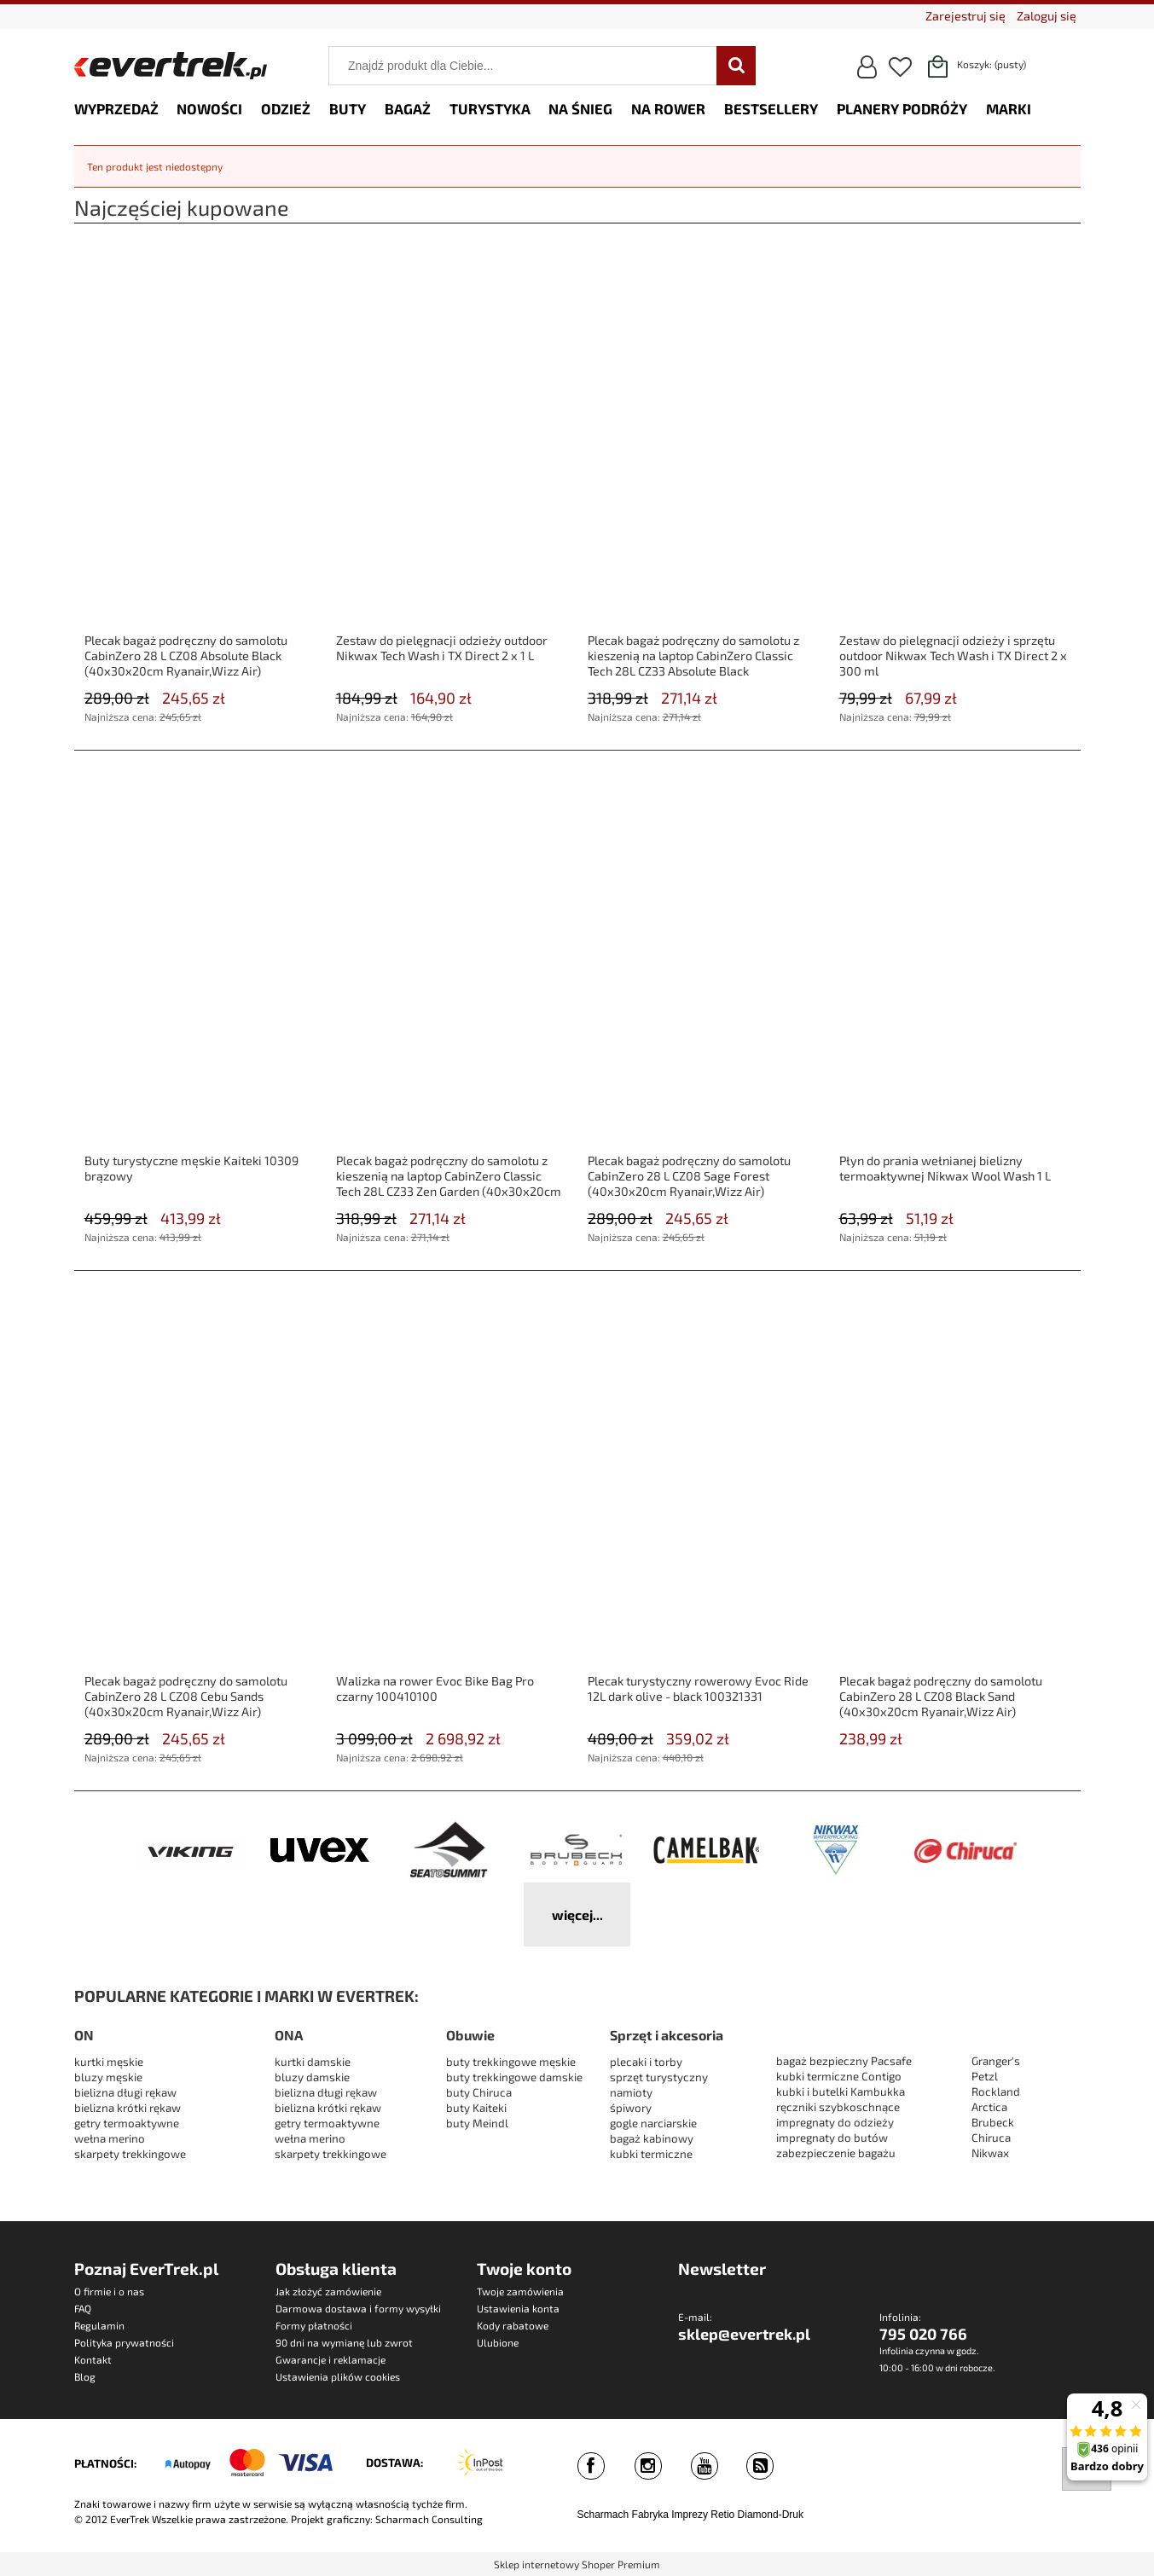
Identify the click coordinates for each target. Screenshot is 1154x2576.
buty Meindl (477, 2123)
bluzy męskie (108, 2077)
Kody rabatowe (512, 2325)
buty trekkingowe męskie (511, 2061)
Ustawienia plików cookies (337, 2376)
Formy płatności (313, 2325)
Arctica (989, 2107)
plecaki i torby (646, 2061)
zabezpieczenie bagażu (836, 2153)
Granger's (995, 2061)
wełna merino (109, 2138)
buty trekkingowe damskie (514, 2077)
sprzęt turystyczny (659, 2077)
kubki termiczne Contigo (839, 2076)
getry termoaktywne (126, 2123)
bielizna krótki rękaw (127, 2108)
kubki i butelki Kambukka (840, 2091)
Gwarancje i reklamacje (330, 2359)
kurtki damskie (313, 2061)
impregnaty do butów (832, 2137)
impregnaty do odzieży (835, 2122)
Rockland (995, 2091)
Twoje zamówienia (520, 2291)
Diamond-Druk (770, 2515)
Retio (722, 2515)
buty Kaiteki (476, 2108)
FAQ (82, 2308)
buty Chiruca (479, 2092)
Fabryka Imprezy (670, 2515)
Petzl (984, 2076)
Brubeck (992, 2122)
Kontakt (93, 2359)
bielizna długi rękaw (125, 2092)
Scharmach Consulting (429, 2519)
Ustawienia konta (518, 2308)
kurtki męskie (108, 2061)
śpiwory (631, 2108)
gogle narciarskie (653, 2123)
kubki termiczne (651, 2154)
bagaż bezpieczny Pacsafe (844, 2061)
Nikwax (990, 2153)
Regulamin (99, 2325)
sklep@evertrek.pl (744, 2333)
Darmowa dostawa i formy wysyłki (358, 2308)
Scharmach (603, 2515)
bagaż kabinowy (651, 2138)
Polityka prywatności (124, 2342)
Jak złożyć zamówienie (328, 2291)
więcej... (577, 1914)
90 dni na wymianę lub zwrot (344, 2342)
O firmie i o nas (109, 2291)
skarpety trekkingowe (130, 2154)
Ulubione (498, 2342)
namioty (631, 2092)
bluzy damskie (313, 2077)
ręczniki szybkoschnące (838, 2107)
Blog (85, 2376)
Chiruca (991, 2137)
